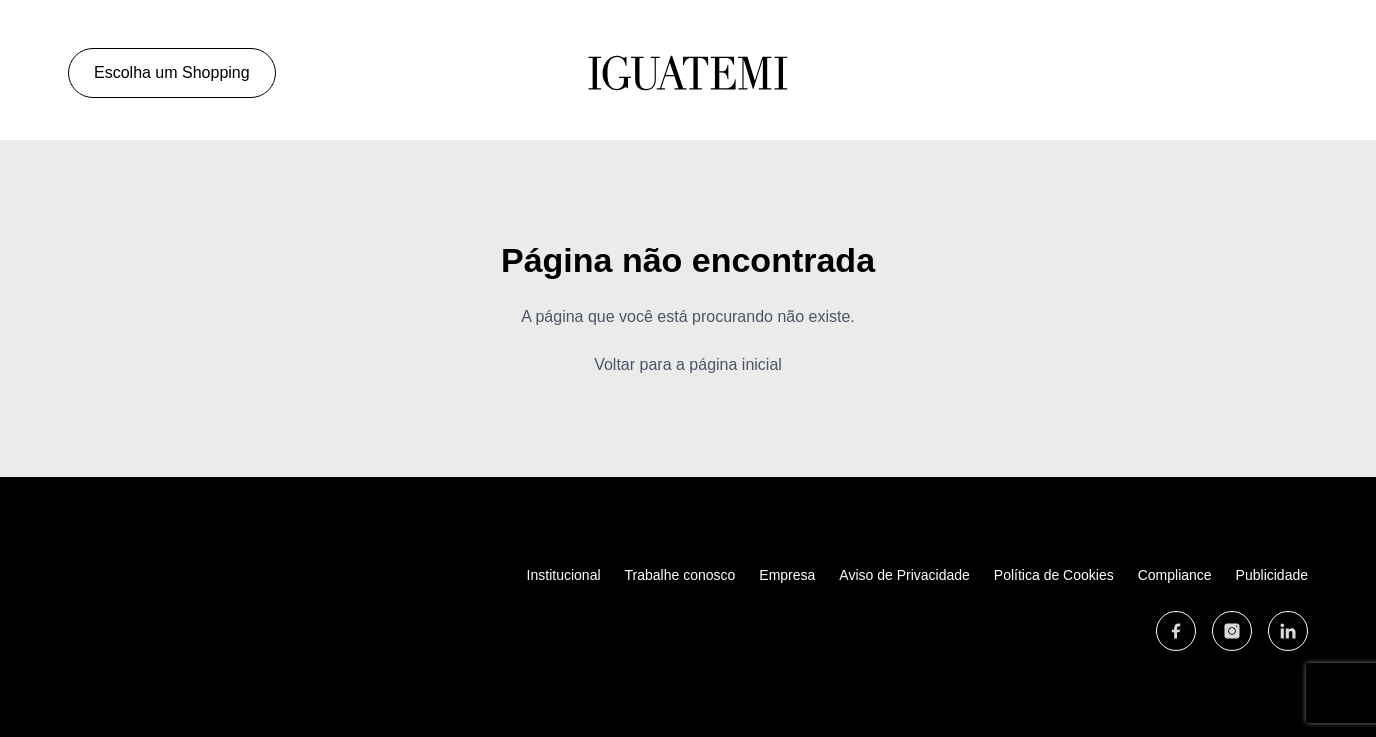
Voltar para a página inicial (688, 364)
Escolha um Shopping (177, 73)
